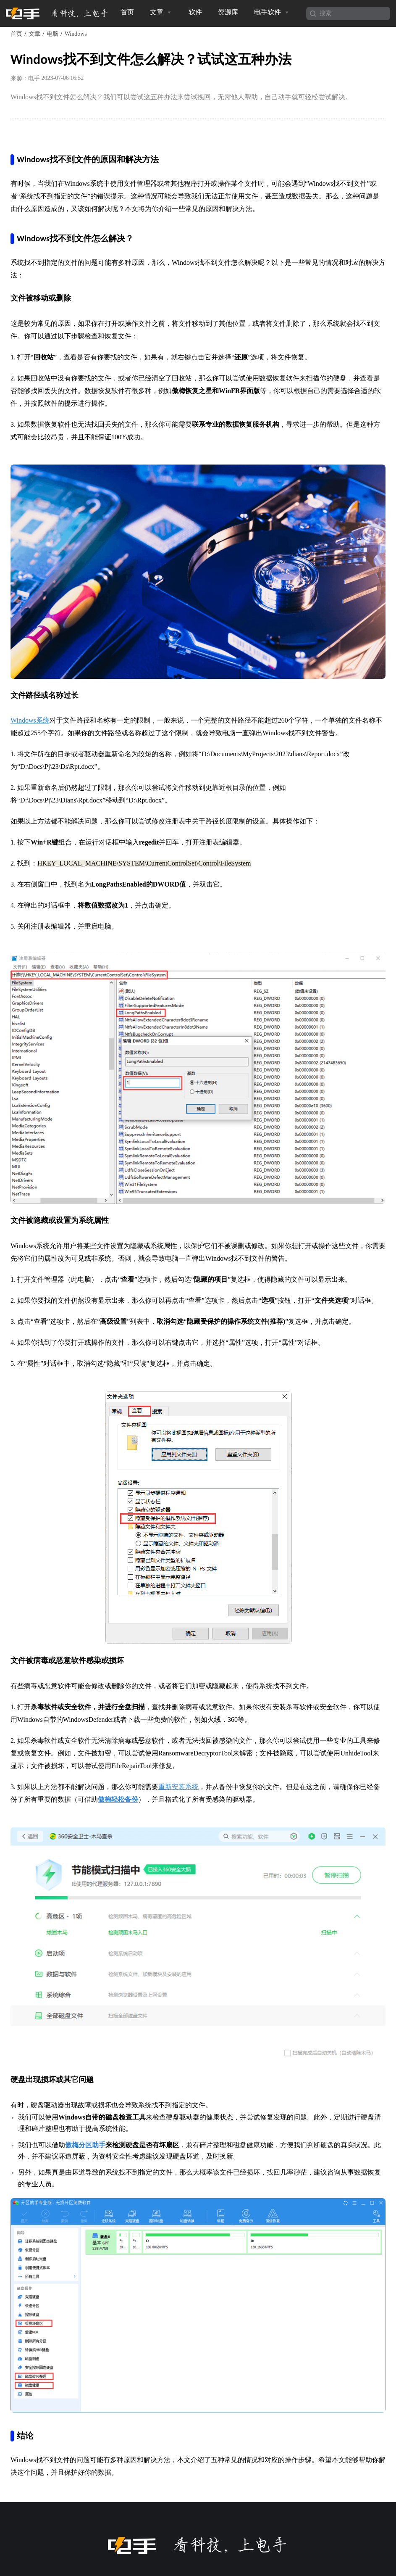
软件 (195, 12)
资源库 (228, 12)
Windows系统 (30, 720)
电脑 (52, 34)
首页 (127, 12)
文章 (161, 12)
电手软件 (272, 12)
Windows (76, 34)
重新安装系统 (178, 1786)
